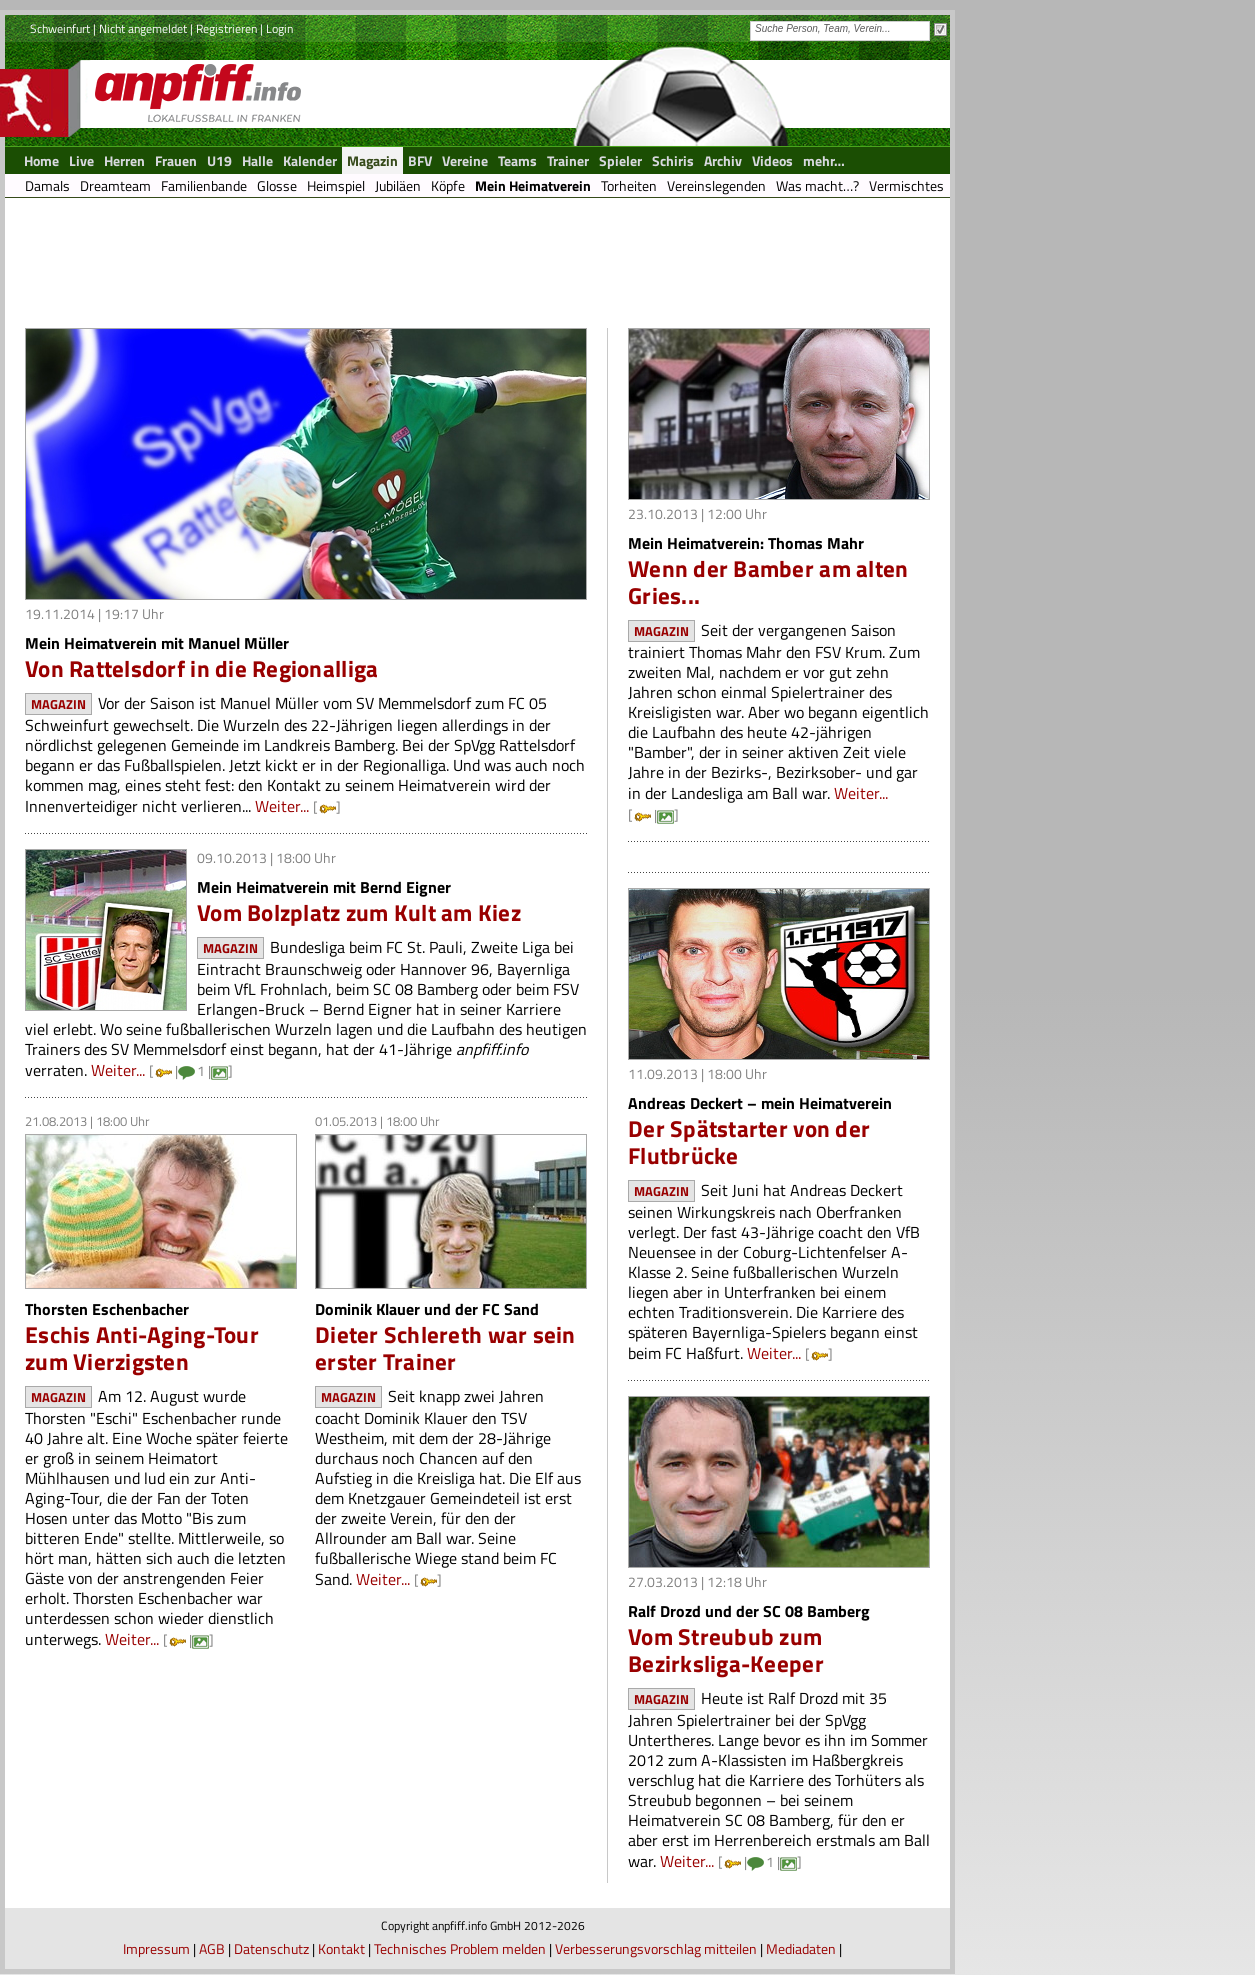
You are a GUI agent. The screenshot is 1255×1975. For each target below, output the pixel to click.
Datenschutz (271, 1948)
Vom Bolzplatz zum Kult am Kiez (359, 912)
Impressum (156, 1948)
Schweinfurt (60, 28)
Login (279, 28)
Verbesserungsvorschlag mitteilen (656, 1948)
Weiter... (282, 806)
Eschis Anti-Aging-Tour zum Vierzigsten (142, 1348)
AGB (212, 1948)
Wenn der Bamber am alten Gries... (768, 582)
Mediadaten (801, 1948)
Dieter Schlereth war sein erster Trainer (445, 1348)
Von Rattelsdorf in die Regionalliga (201, 668)
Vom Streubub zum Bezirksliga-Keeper (726, 1650)
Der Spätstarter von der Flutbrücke (749, 1142)
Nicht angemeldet (143, 28)
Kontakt (341, 1948)
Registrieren (226, 28)
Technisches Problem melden (460, 1948)
